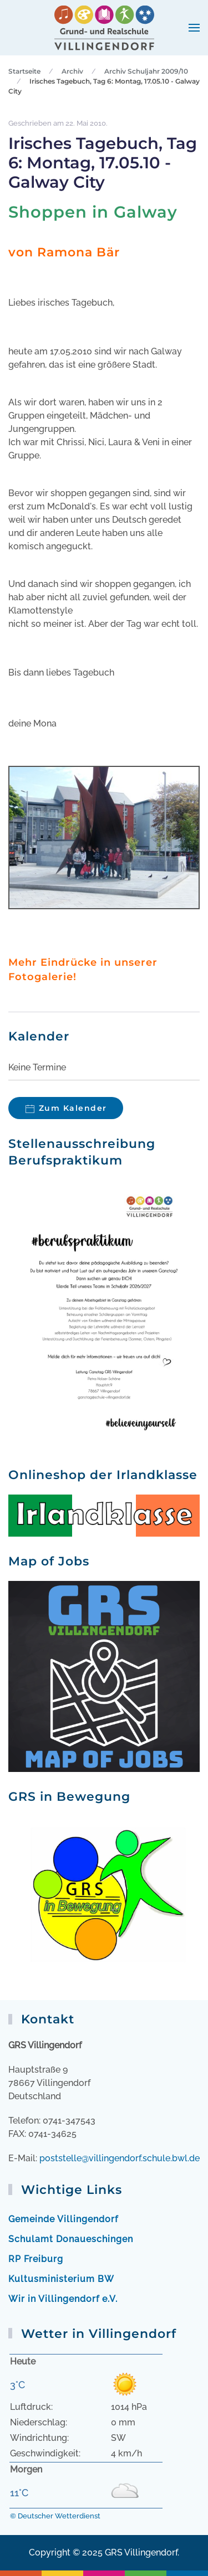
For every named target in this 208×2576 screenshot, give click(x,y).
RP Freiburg (35, 2259)
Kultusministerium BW (61, 2279)
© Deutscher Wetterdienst (55, 2516)
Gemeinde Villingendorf (63, 2219)
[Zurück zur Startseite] (104, 28)
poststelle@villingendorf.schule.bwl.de (119, 2158)
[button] (194, 28)
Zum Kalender (73, 1108)
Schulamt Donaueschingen (70, 2239)
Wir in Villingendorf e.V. (63, 2299)
